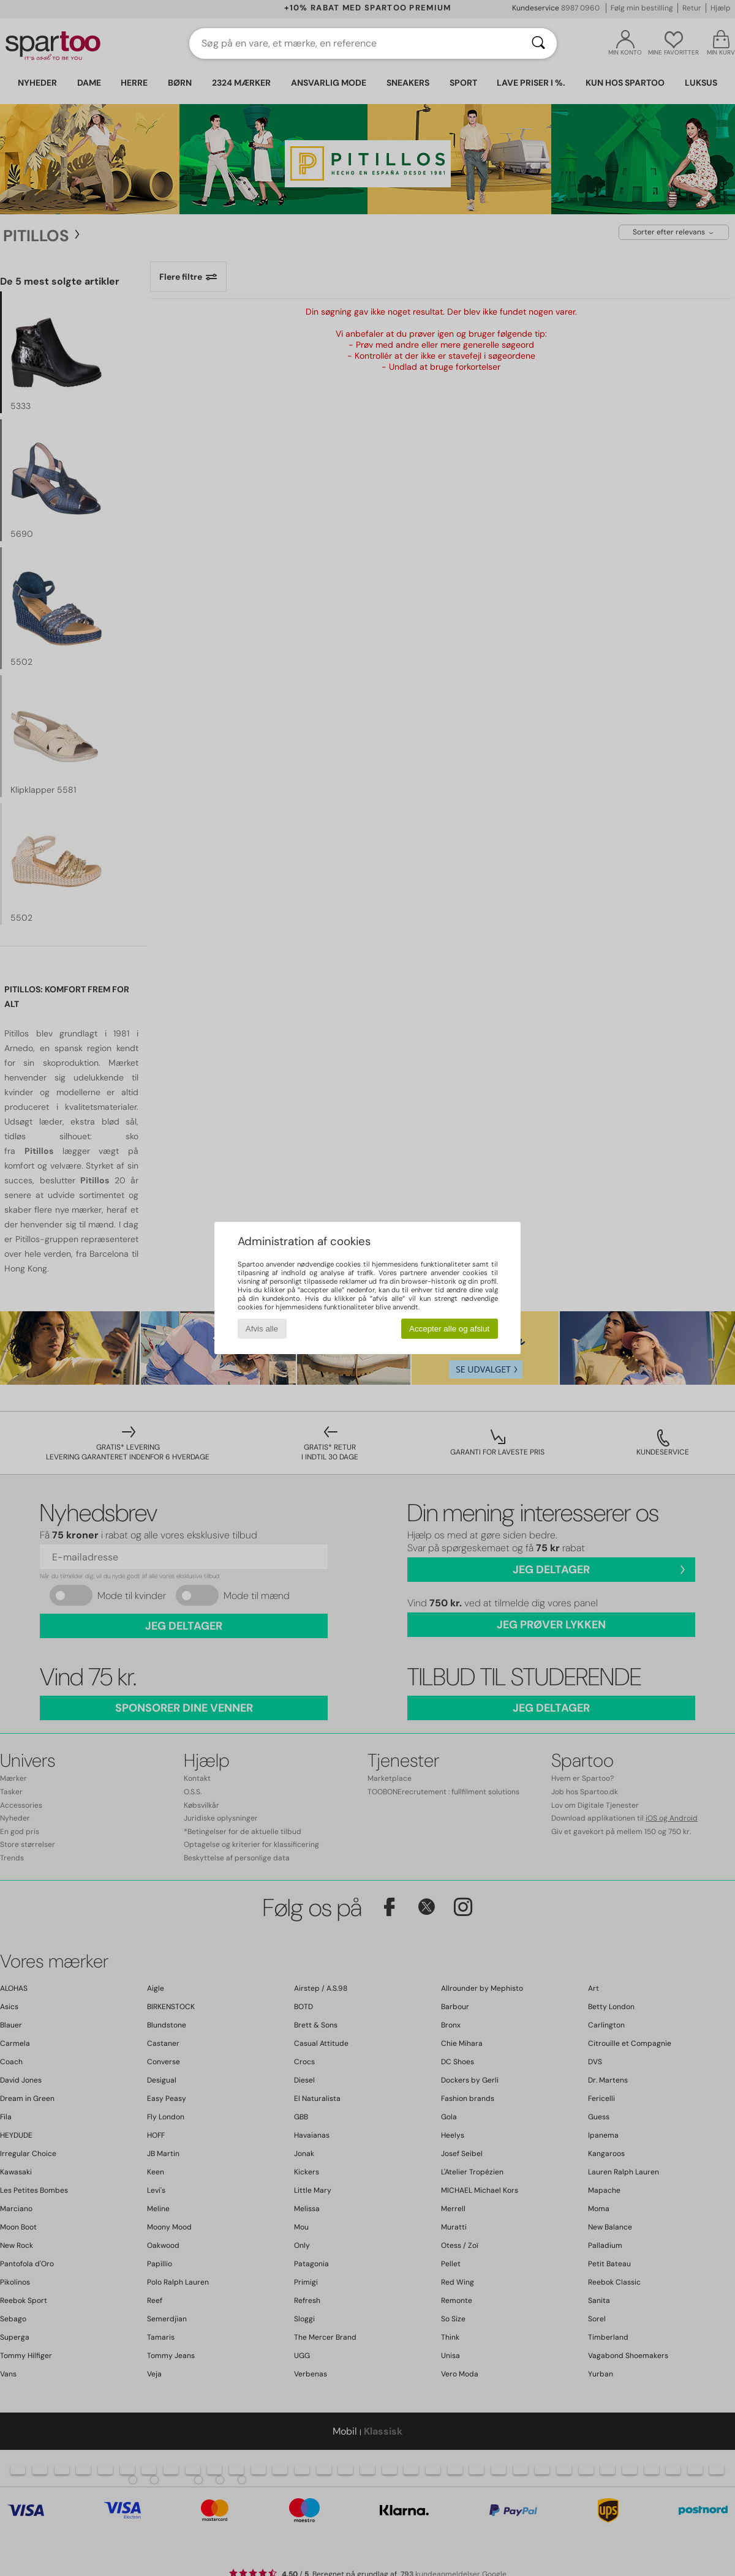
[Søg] (538, 43)
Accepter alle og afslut (449, 1328)
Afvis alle (262, 1328)
